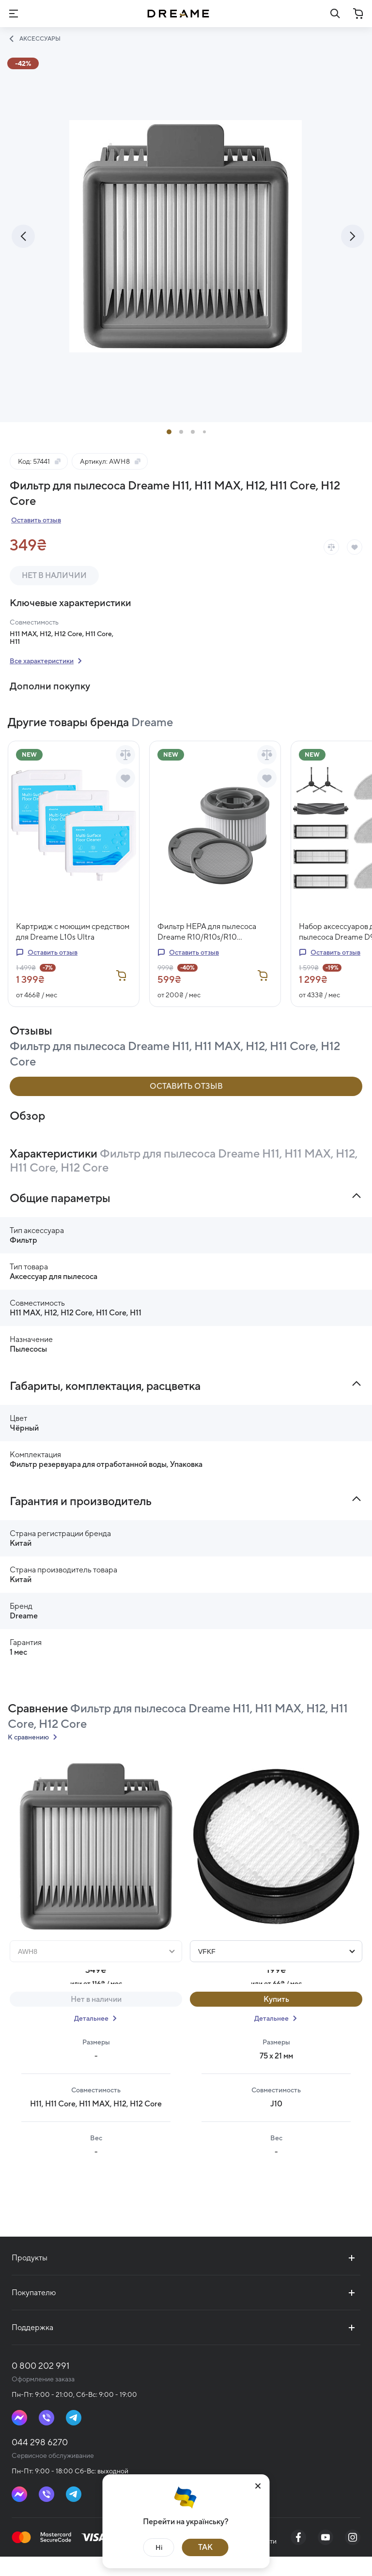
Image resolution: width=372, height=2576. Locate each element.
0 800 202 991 (40, 2385)
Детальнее (91, 2038)
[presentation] (23, 255)
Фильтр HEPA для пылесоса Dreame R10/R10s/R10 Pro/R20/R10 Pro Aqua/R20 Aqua (206, 951)
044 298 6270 (40, 2461)
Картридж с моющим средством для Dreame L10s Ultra (72, 951)
